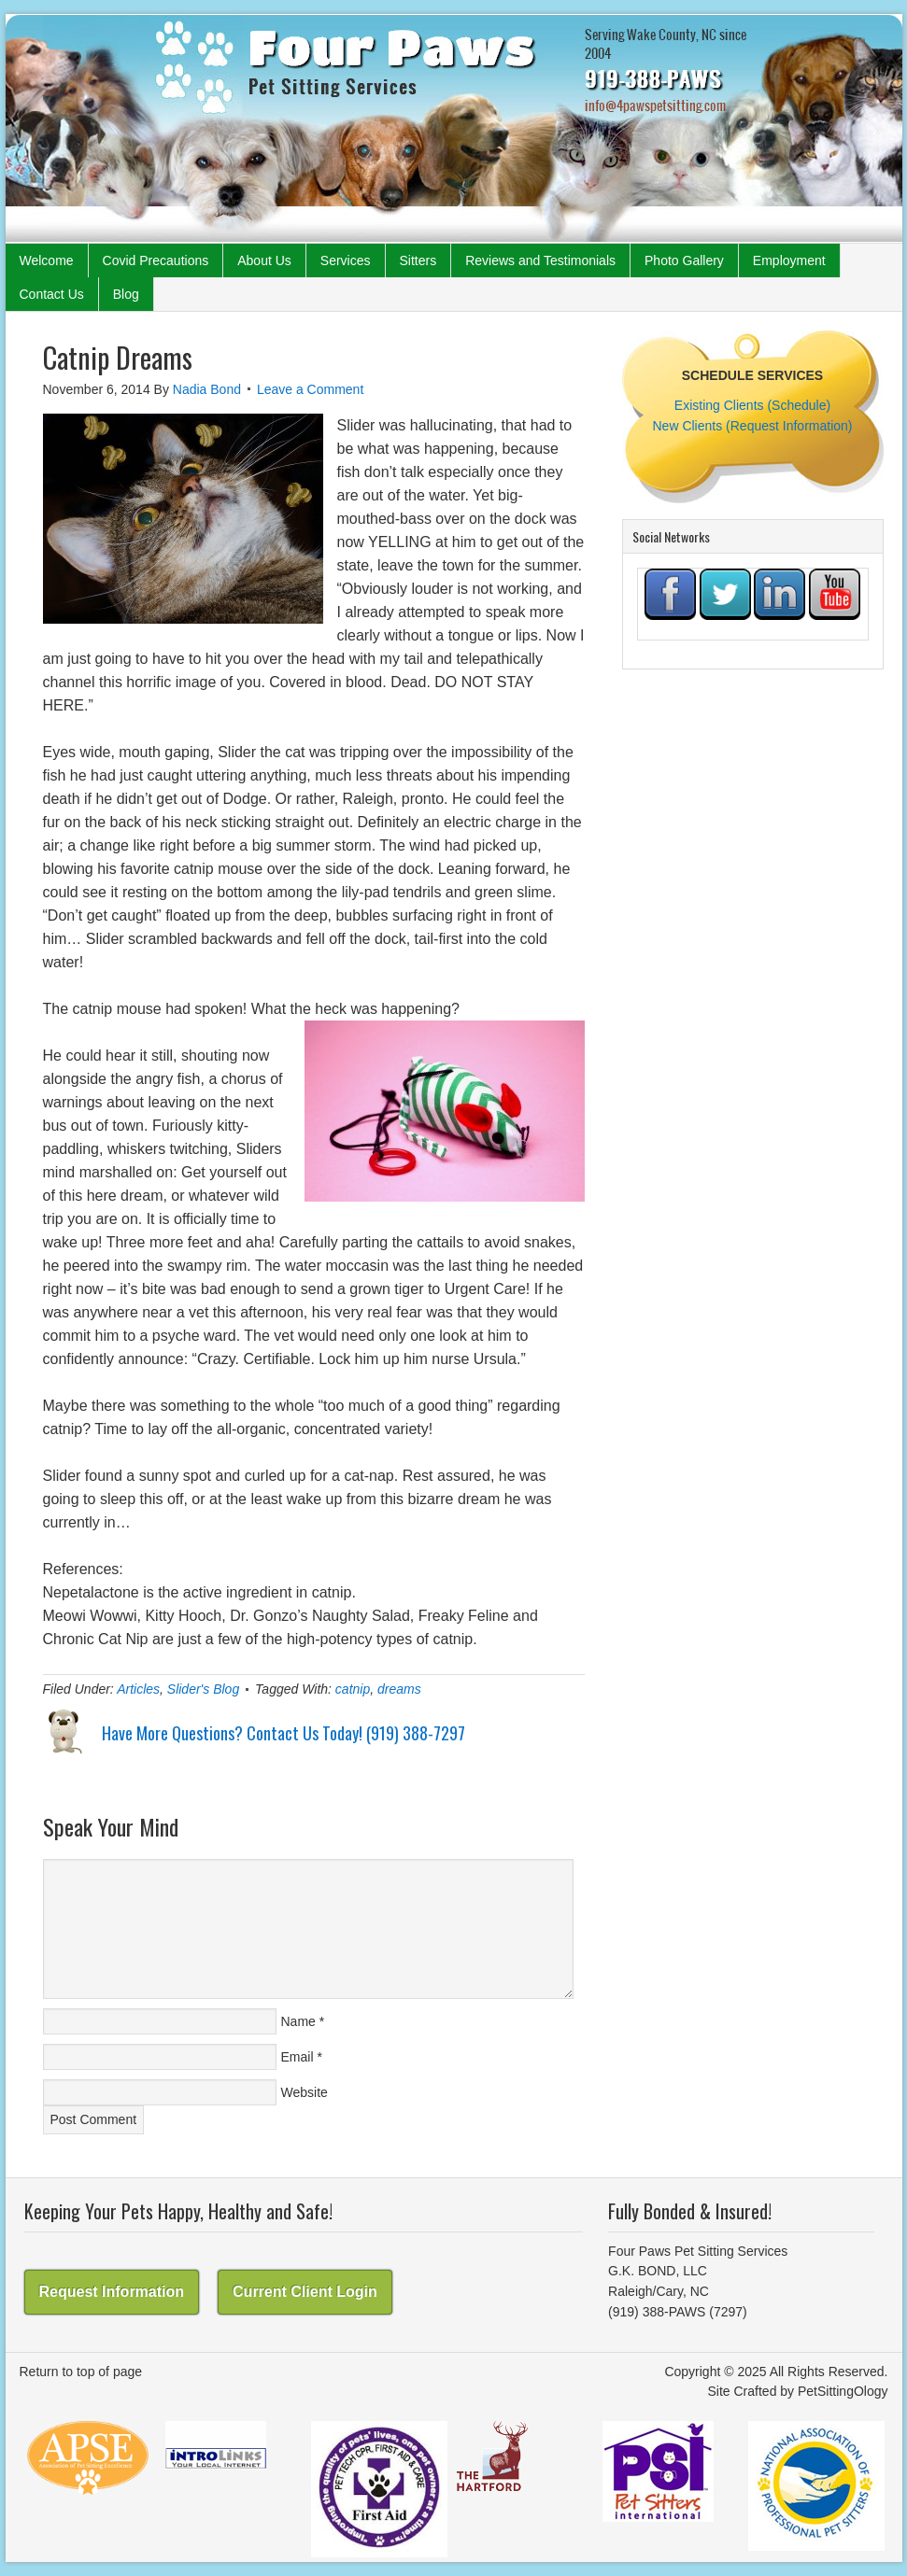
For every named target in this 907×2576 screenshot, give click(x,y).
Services (345, 260)
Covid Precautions (156, 260)
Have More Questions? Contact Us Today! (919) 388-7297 (283, 1733)
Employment (789, 260)
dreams (399, 1689)
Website (304, 2092)
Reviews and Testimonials (540, 260)
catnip (352, 1689)
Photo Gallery (684, 260)
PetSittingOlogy (843, 2391)
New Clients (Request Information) (753, 425)
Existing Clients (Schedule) (752, 405)
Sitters (418, 260)
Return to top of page (81, 2371)
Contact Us (52, 294)
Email (297, 2056)
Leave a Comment (310, 389)
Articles (138, 1689)
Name (298, 2021)
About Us (264, 260)
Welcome (47, 260)
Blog (126, 294)
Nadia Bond (207, 389)
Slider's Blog (203, 1689)
